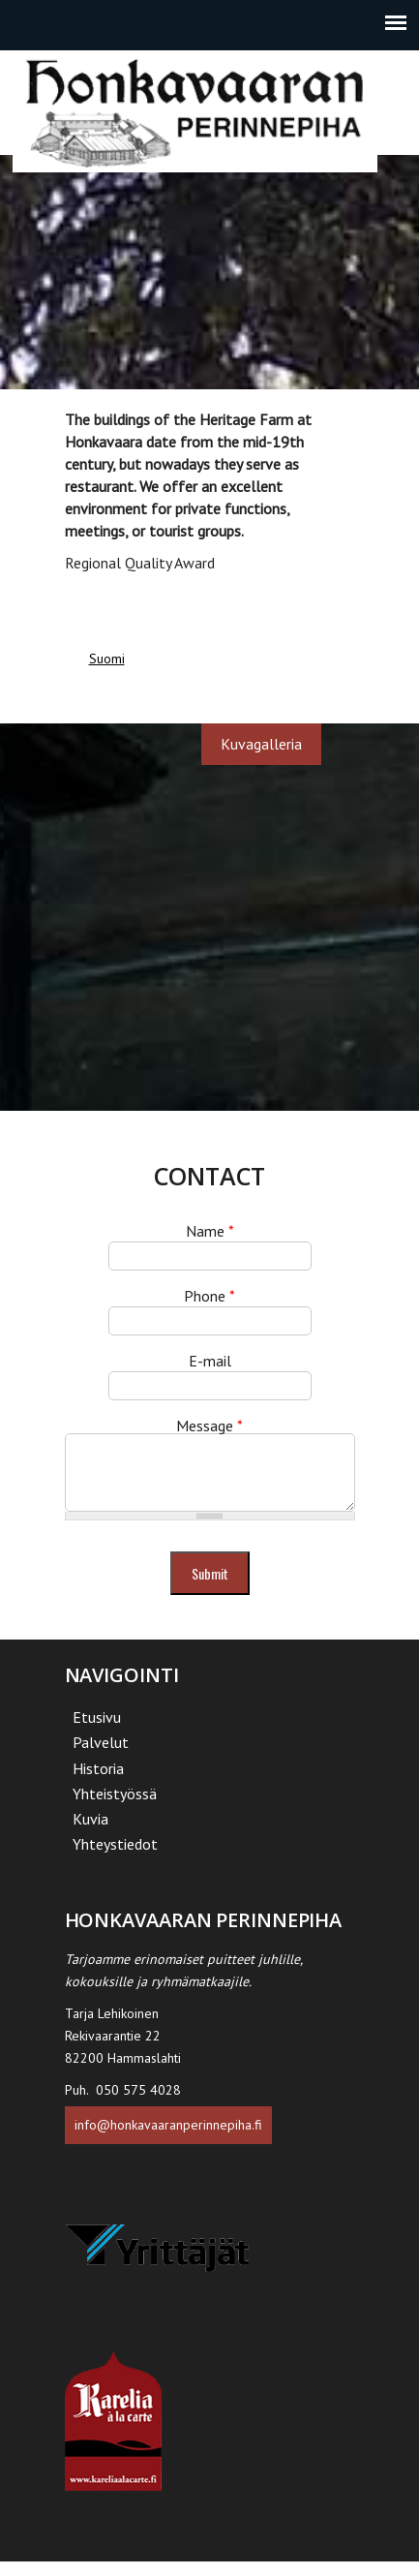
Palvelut (101, 1756)
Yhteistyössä (115, 1808)
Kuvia (90, 1833)
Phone (209, 1295)
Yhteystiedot (115, 1858)
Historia (98, 1783)
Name (210, 1231)
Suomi (107, 658)
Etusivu (97, 1731)
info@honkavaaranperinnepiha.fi (168, 2139)
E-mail (210, 1360)
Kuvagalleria (261, 743)
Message (209, 1425)
